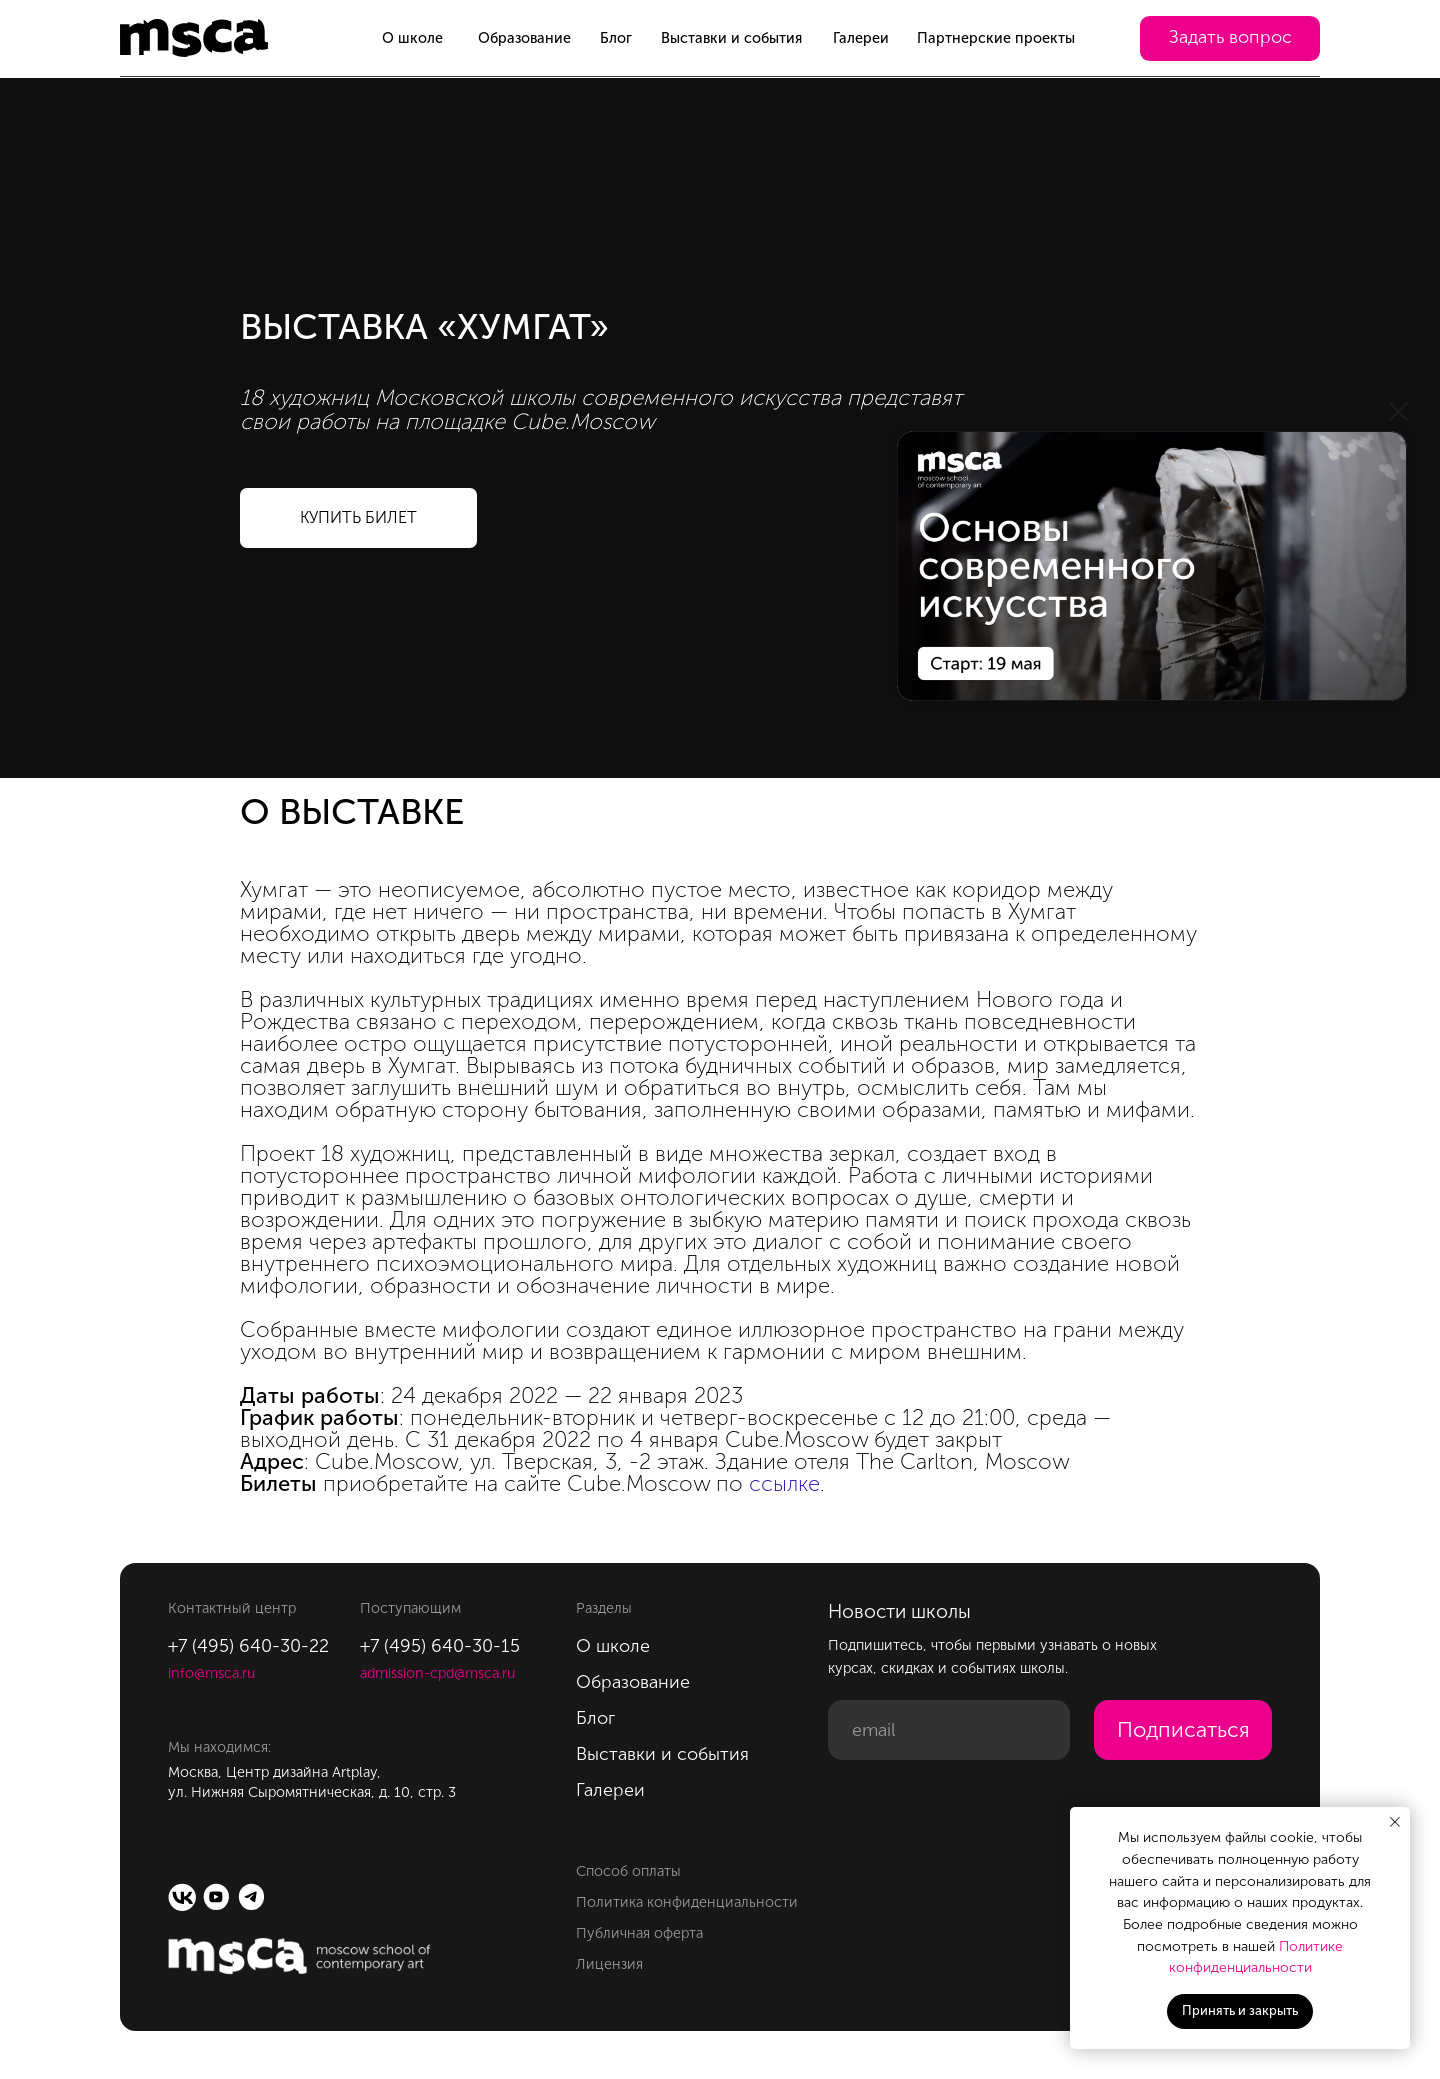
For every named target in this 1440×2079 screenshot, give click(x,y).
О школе (412, 38)
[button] (1230, 39)
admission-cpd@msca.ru (437, 1673)
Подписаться (1183, 1730)
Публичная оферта (639, 1933)
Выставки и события (731, 38)
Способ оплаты (628, 1871)
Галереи (861, 38)
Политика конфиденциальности (687, 1902)
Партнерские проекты (996, 38)
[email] (949, 1730)
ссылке (784, 1483)
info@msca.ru (211, 1673)
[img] (1152, 566)
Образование (524, 38)
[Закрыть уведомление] (1395, 1822)
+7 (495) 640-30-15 (440, 1646)
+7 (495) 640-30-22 (248, 1646)
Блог (616, 38)
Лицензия (609, 1964)
